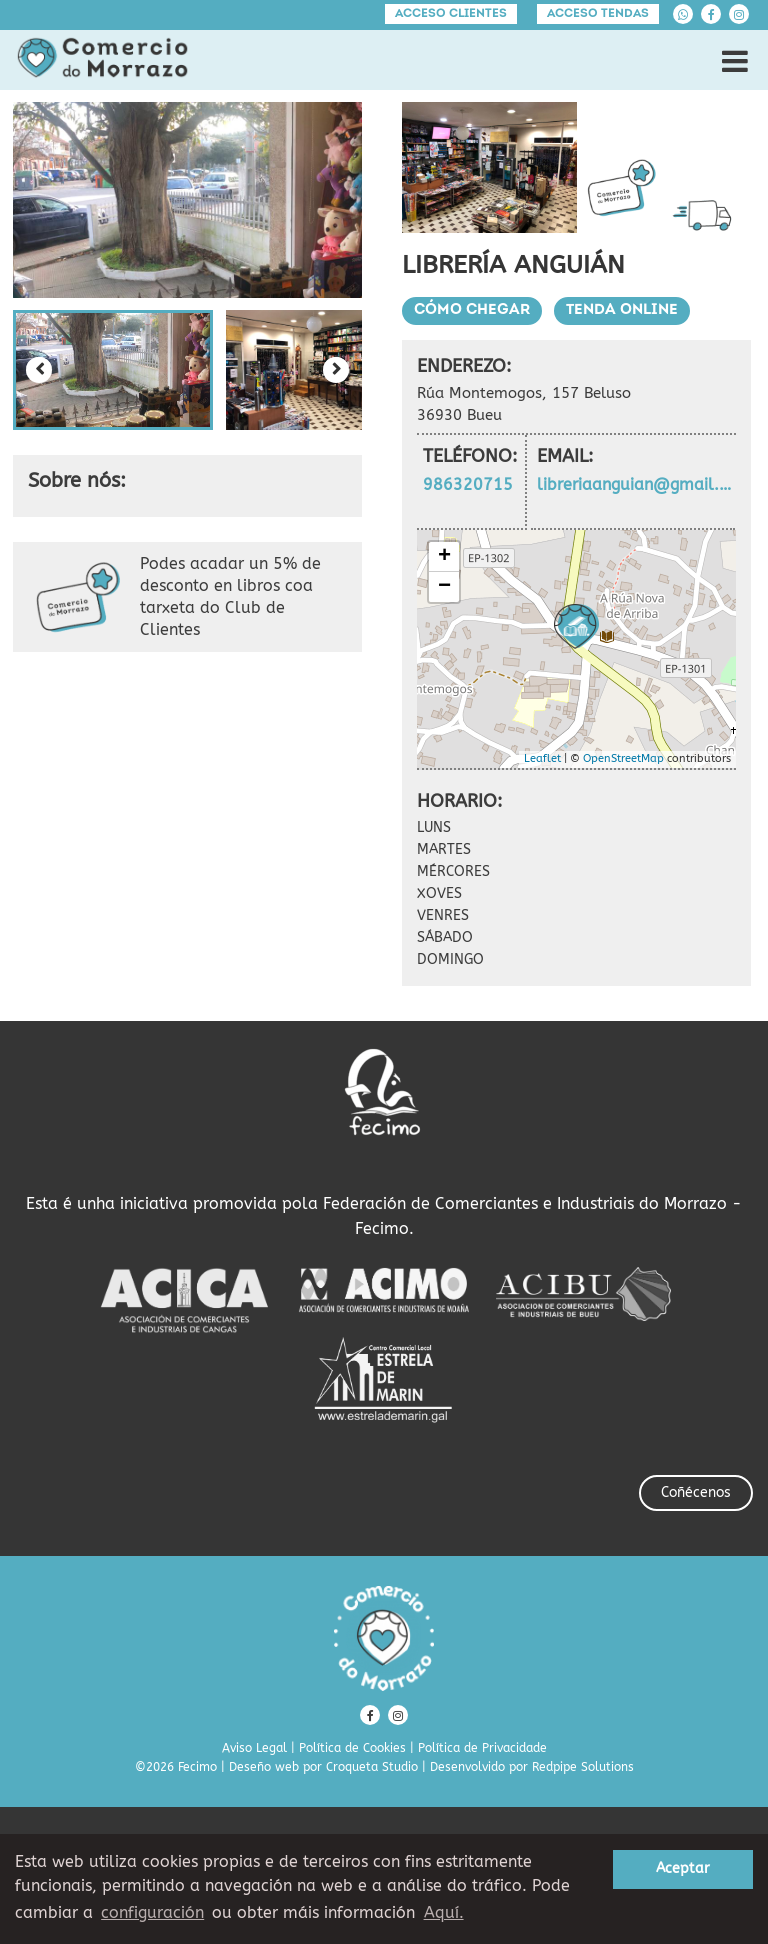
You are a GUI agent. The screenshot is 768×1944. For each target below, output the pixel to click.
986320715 (468, 484)
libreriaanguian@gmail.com (636, 484)
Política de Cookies (352, 1748)
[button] (113, 370)
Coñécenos (696, 1492)
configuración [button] (152, 1912)
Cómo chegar (472, 310)
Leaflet (542, 758)
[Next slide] (336, 370)
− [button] (444, 587)
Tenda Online (622, 310)
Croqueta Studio (372, 1767)
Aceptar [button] (683, 1868)
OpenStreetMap (623, 758)
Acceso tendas (598, 14)
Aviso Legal (254, 1748)
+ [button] (444, 557)
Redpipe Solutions (583, 1767)
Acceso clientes (451, 14)
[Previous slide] (39, 370)
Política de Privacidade (482, 1748)
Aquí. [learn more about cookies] (444, 1912)
